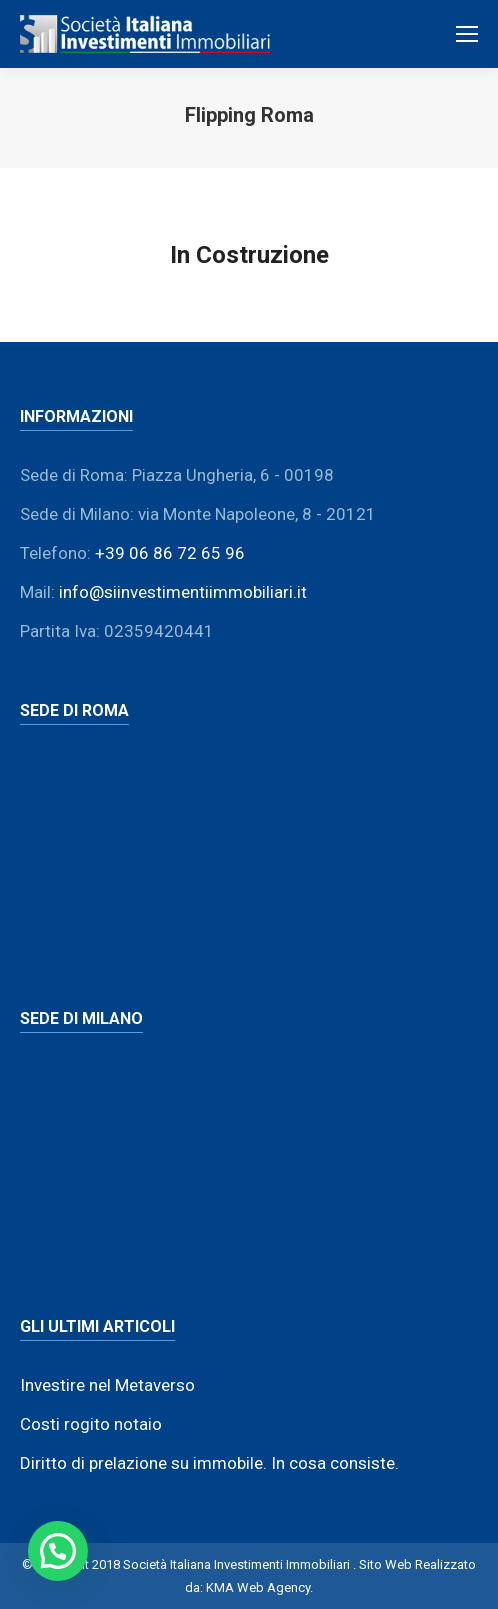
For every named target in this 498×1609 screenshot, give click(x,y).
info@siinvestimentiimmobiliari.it (183, 592)
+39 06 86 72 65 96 (170, 553)
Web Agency (273, 1587)
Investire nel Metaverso (107, 1385)
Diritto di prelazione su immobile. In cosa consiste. (209, 1463)
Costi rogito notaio (91, 1424)
